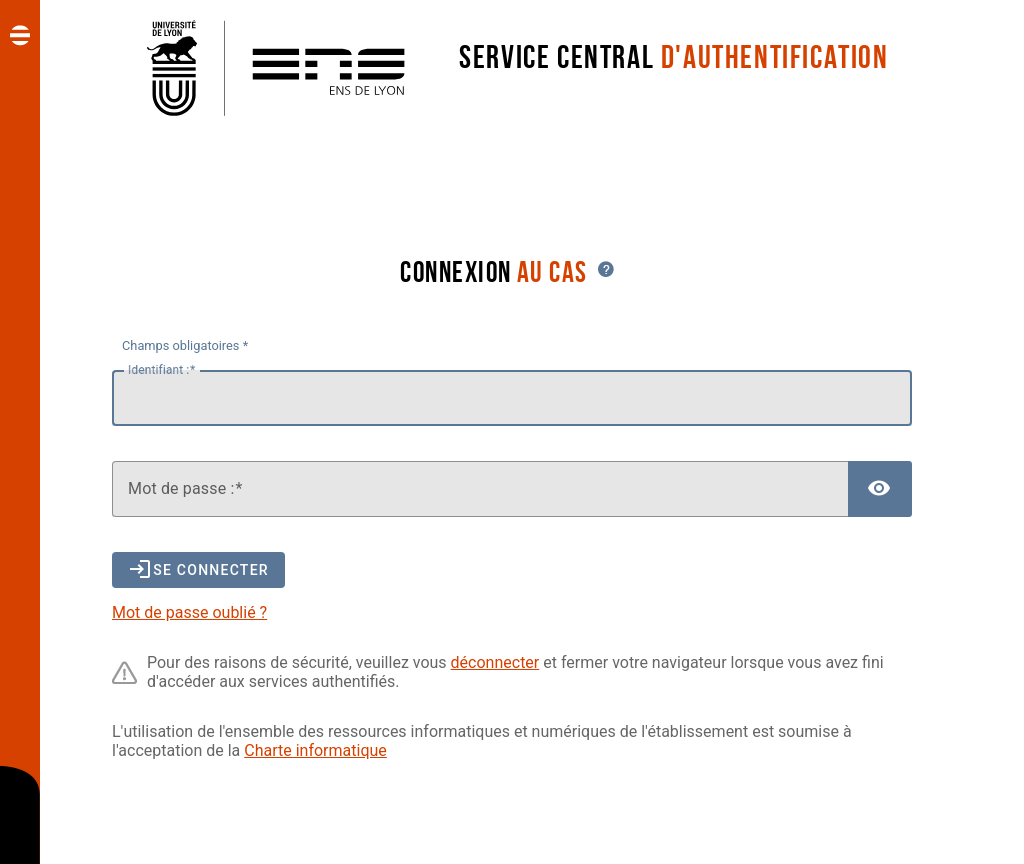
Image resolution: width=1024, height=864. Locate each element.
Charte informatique (315, 750)
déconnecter (495, 662)
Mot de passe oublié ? (189, 612)
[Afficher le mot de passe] (880, 489)
